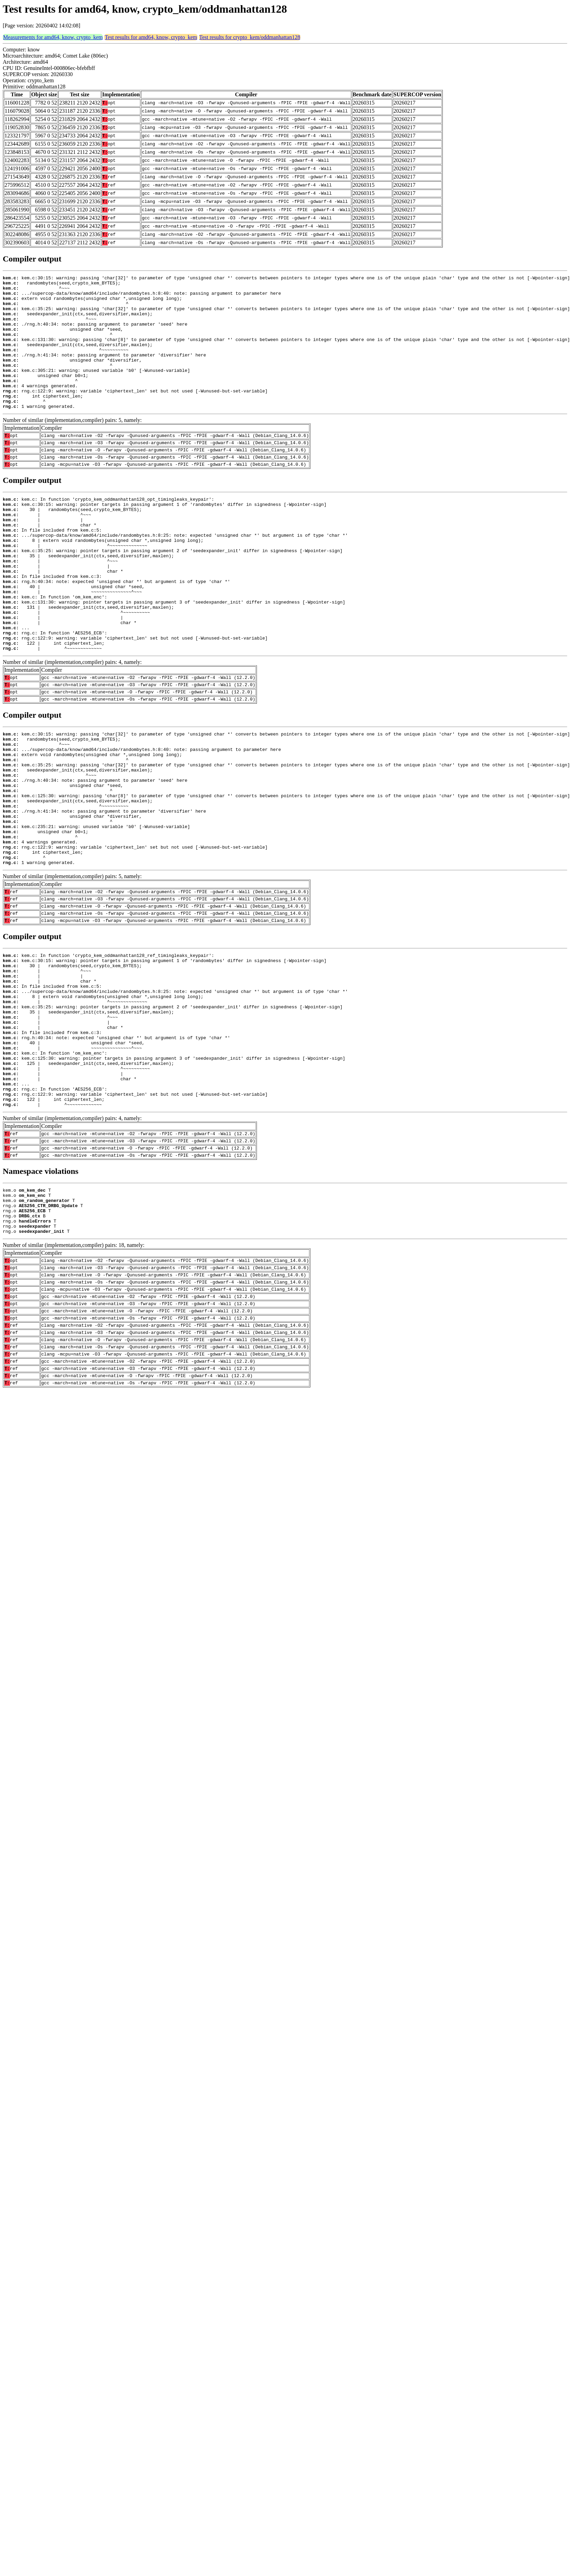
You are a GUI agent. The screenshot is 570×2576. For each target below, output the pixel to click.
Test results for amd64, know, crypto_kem (151, 37)
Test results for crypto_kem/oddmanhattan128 (249, 37)
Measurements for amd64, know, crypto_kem (53, 37)
